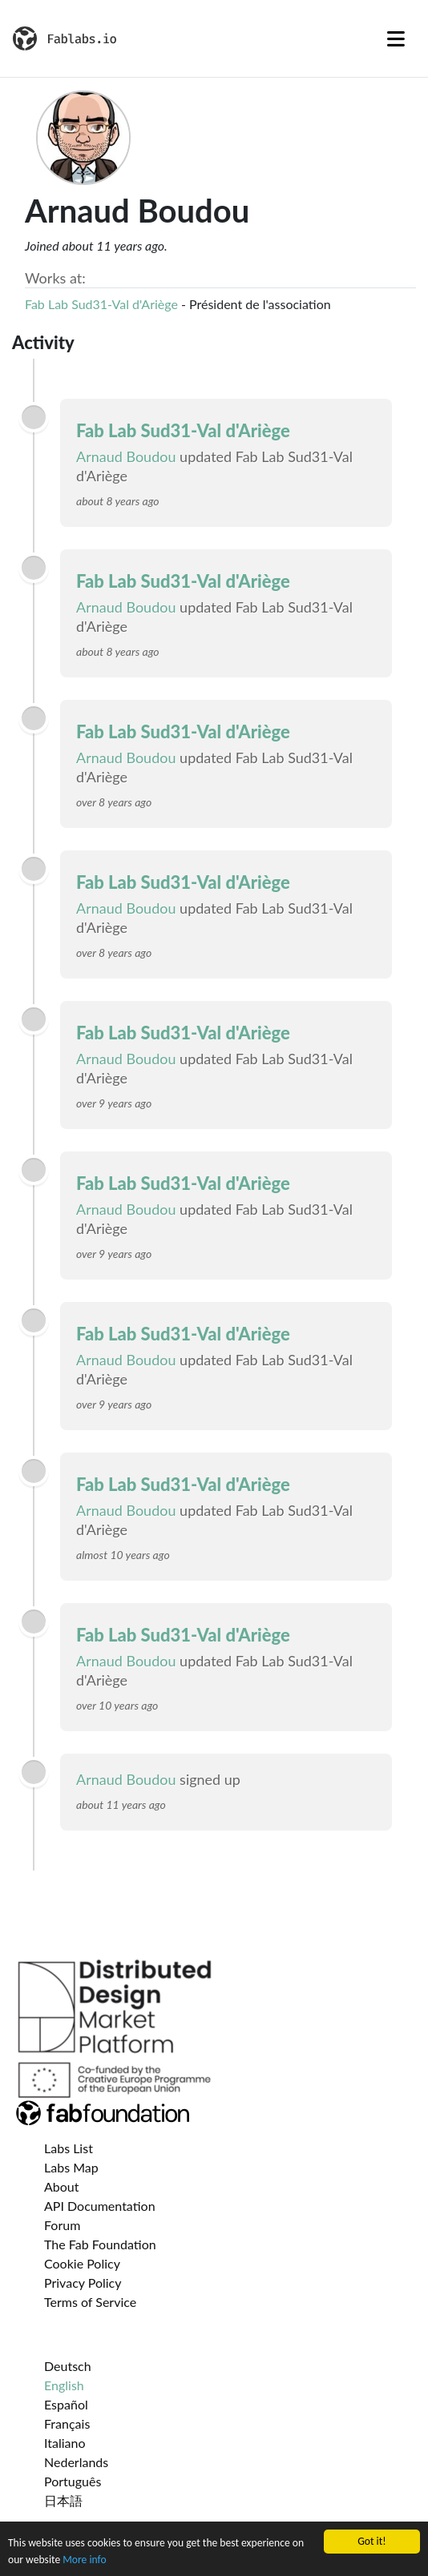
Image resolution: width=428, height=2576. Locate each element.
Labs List (68, 2148)
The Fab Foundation (100, 2244)
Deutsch (67, 2365)
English (64, 2385)
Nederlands (76, 2462)
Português (72, 2481)
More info (84, 2560)
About (61, 2186)
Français (67, 2423)
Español (66, 2404)
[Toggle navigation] (396, 38)
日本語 (63, 2500)
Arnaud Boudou (126, 456)
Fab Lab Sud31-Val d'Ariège (101, 303)
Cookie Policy (82, 2263)
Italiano (65, 2442)
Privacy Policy (83, 2282)
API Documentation (99, 2205)
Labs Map (71, 2167)
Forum (62, 2224)
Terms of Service (90, 2301)
